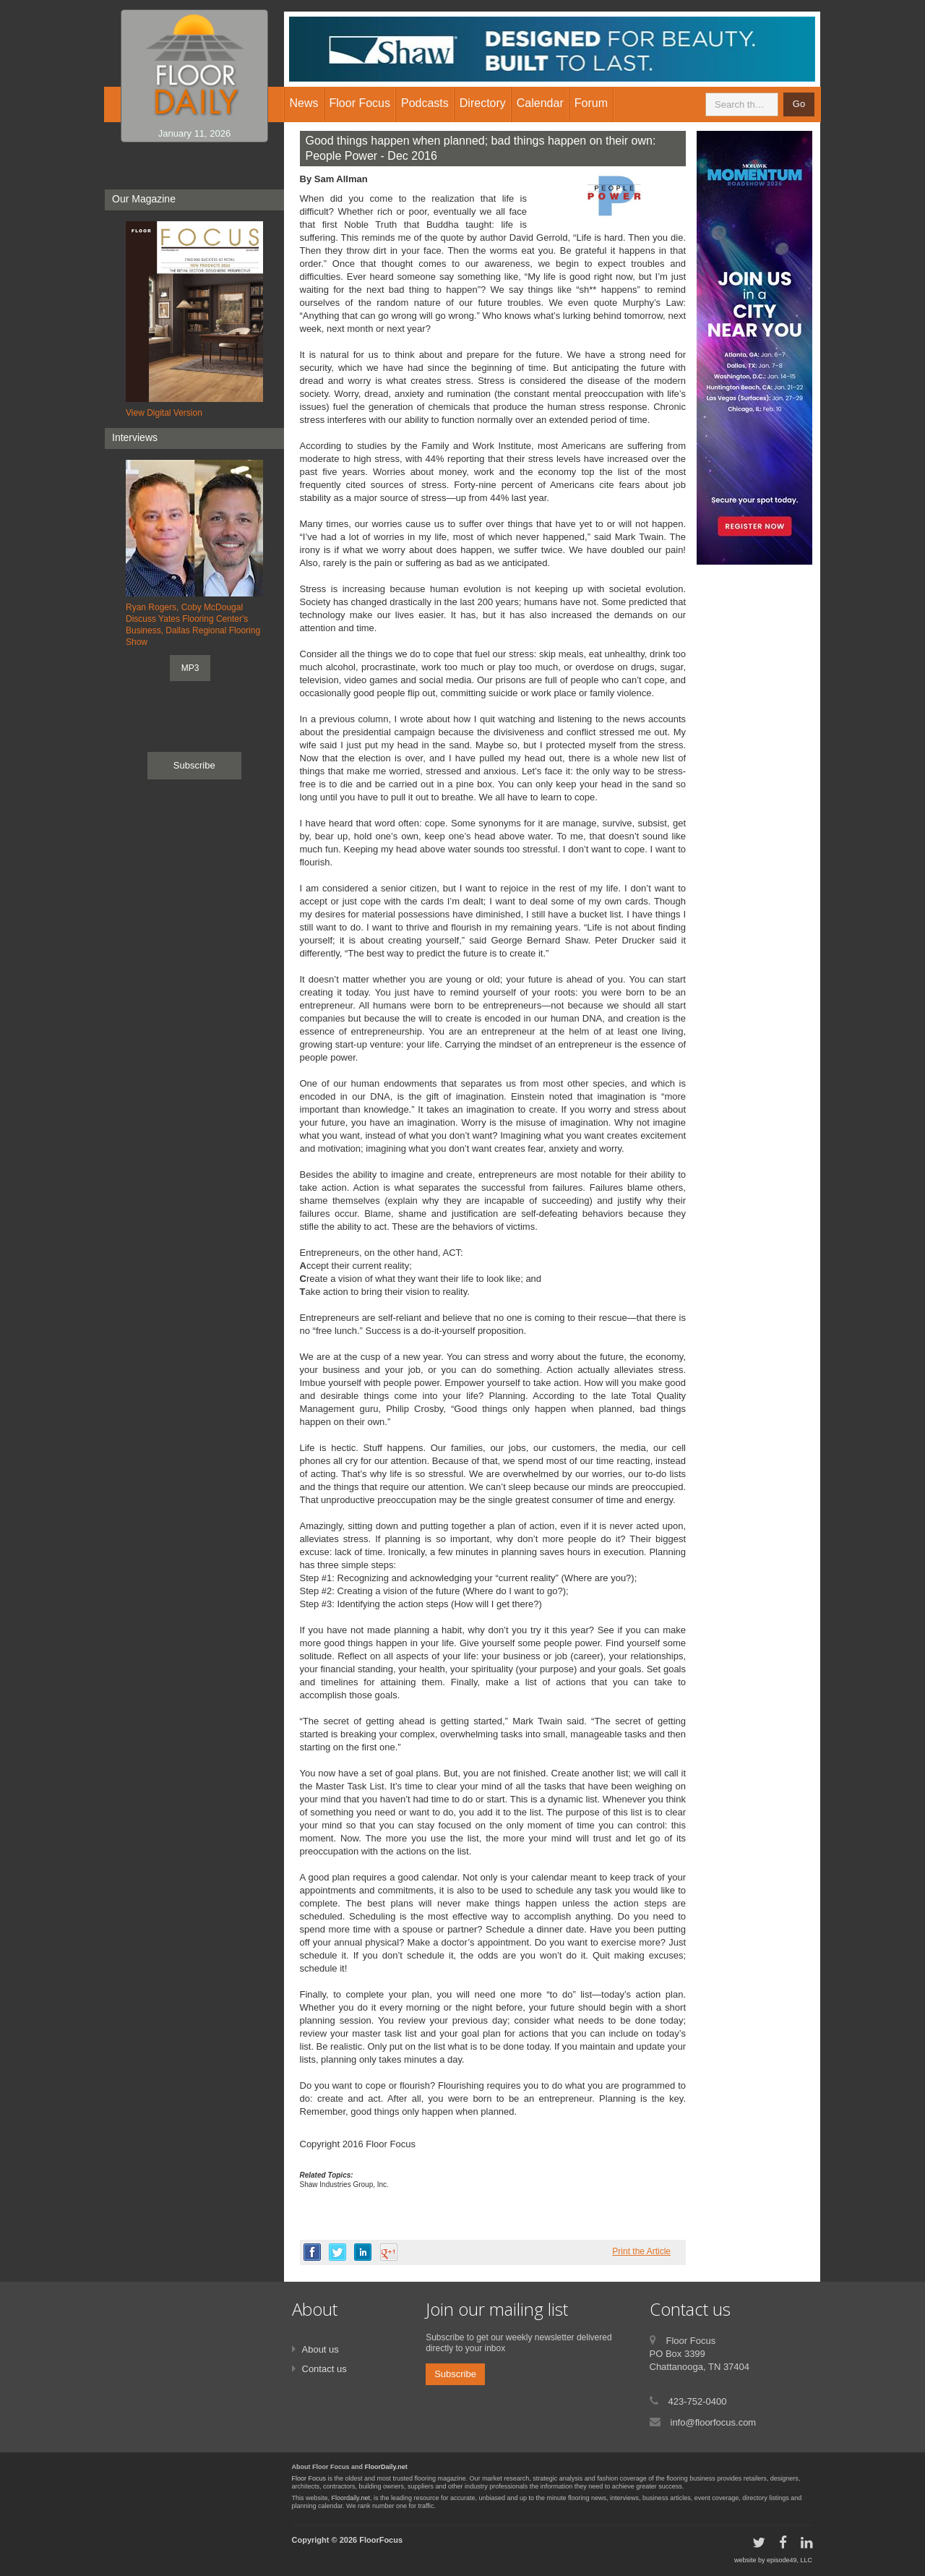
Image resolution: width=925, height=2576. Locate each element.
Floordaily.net (351, 2498)
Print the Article (641, 2251)
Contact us (324, 2368)
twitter (337, 2252)
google (388, 2252)
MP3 (190, 668)
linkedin (362, 2252)
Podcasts (425, 103)
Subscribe (194, 765)
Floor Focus (309, 2478)
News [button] (304, 103)
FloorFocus (381, 2540)
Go (799, 103)
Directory (483, 103)
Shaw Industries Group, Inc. (344, 2184)
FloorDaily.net (386, 2466)
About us (320, 2349)
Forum (591, 103)
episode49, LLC (789, 2560)
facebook (312, 2252)
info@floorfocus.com (714, 2422)
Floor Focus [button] (360, 103)
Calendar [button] (540, 103)
